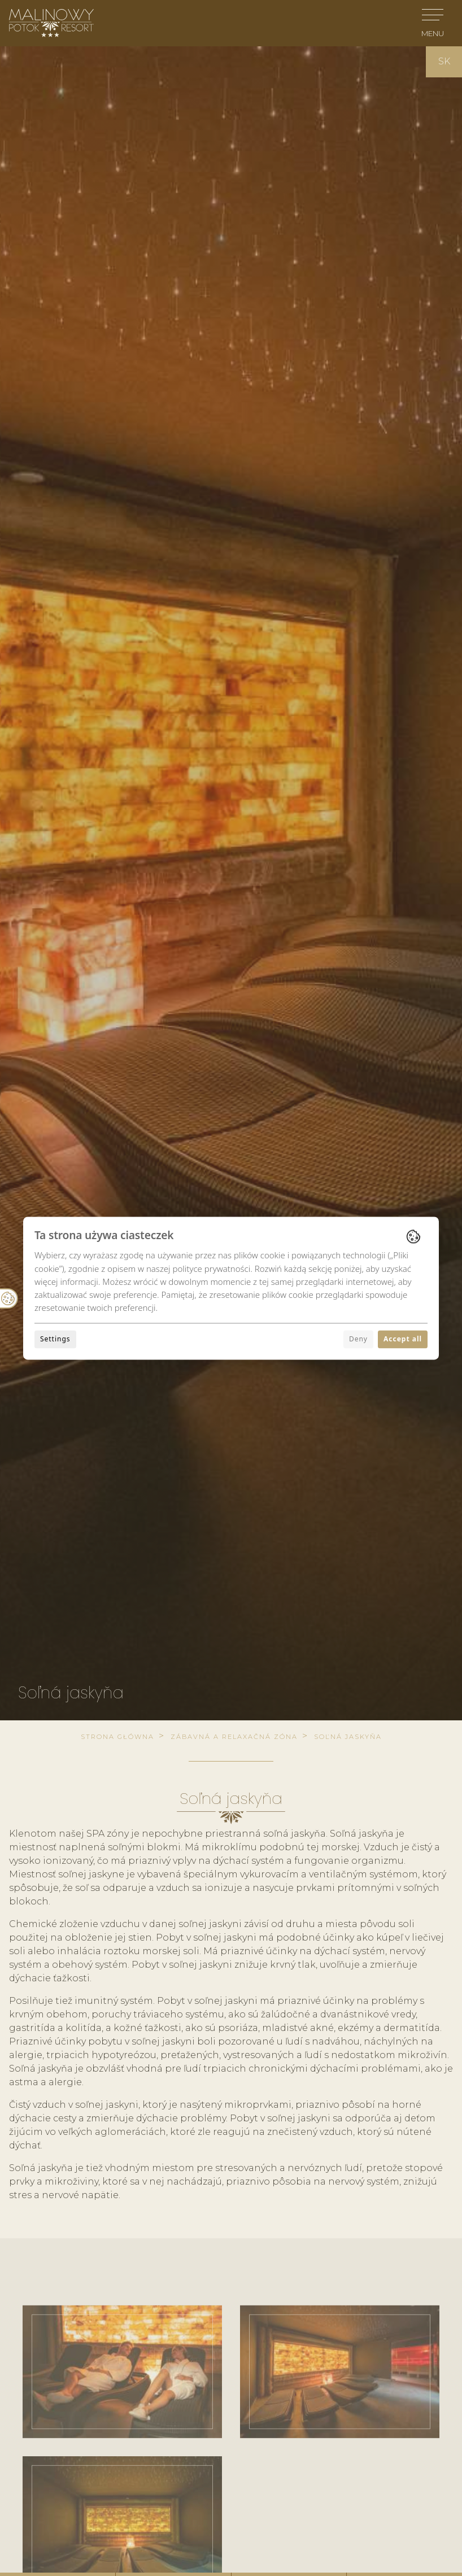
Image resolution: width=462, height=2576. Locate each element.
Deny (358, 1339)
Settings (55, 1339)
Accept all (402, 1339)
